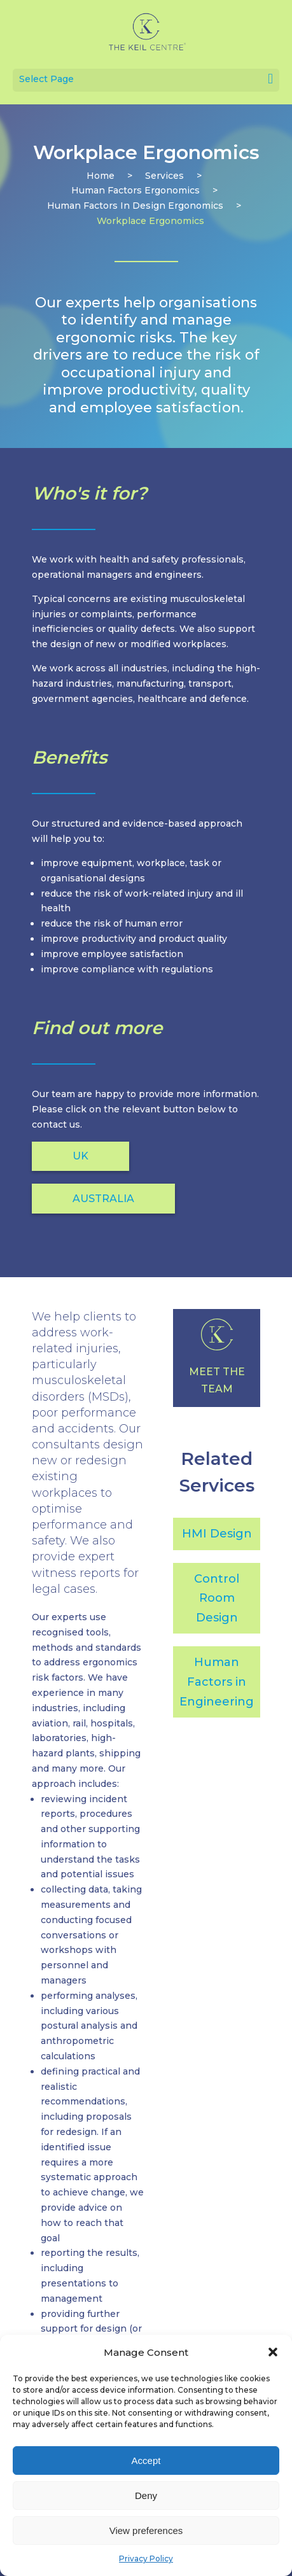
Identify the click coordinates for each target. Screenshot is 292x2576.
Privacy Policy (146, 2558)
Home (101, 175)
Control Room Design (216, 1598)
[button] (273, 2352)
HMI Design (217, 1534)
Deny (146, 2495)
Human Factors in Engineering (216, 1681)
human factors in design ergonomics (135, 205)
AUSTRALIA (103, 1199)
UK (80, 1156)
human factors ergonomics (135, 190)
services (164, 175)
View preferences (146, 2530)
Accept (146, 2460)
